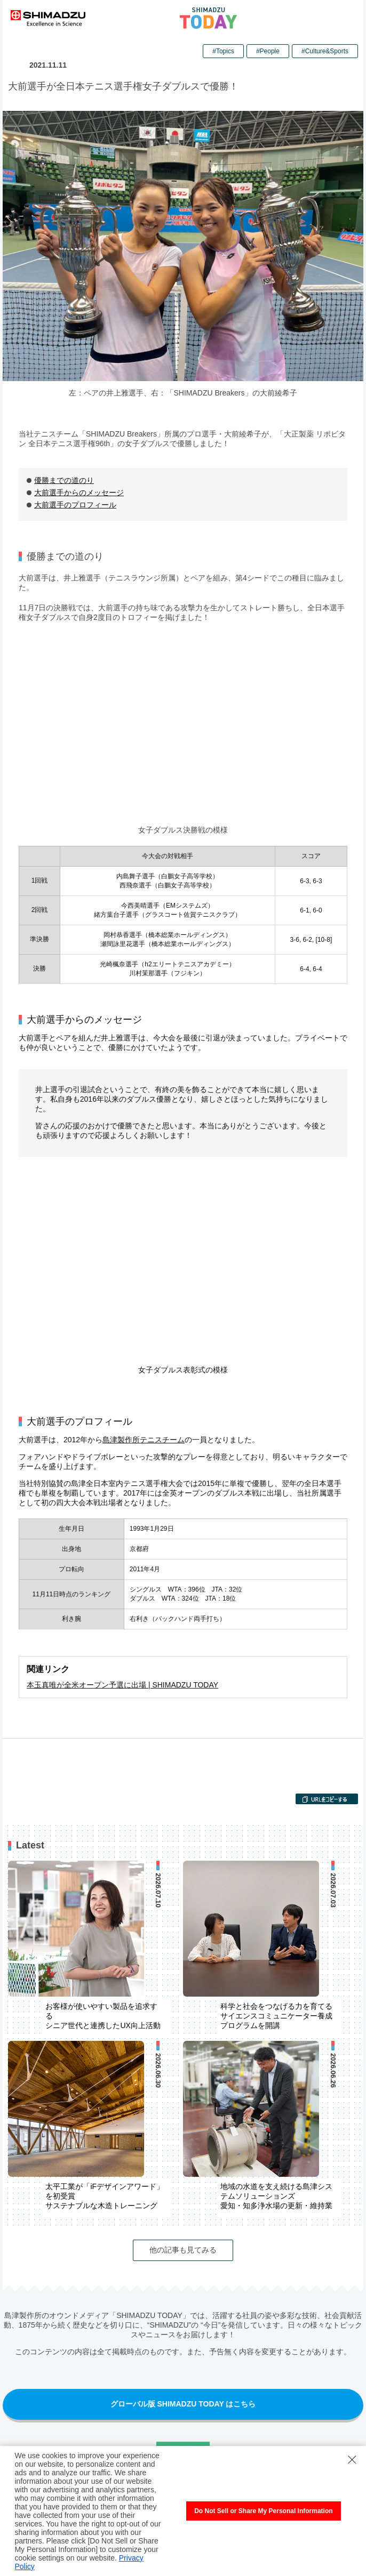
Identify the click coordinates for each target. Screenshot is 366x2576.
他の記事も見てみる (183, 2250)
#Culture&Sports (324, 51)
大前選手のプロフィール (75, 504)
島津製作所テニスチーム (143, 1439)
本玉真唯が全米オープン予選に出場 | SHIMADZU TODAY (122, 1685)
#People (268, 51)
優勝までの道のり (64, 480)
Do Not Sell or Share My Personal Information (263, 2511)
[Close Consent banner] (352, 2459)
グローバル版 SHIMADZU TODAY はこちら (183, 2404)
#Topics (223, 51)
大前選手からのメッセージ (79, 492)
